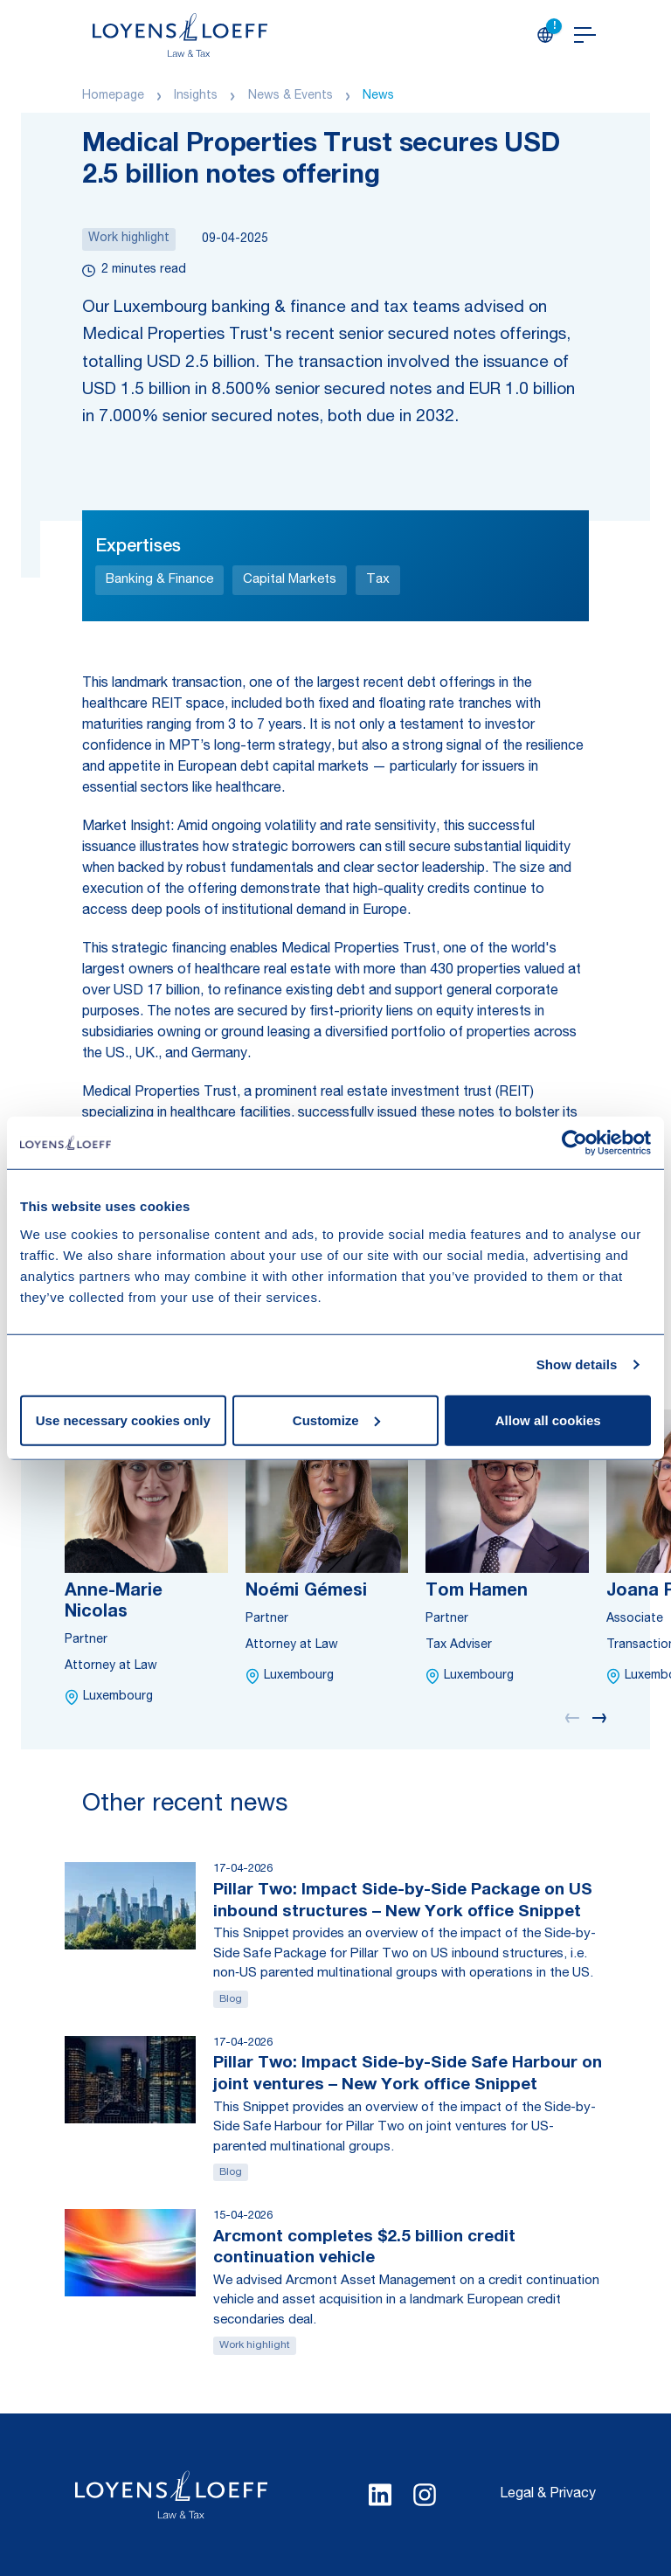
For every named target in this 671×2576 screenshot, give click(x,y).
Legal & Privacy (548, 2495)
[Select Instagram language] (424, 2494)
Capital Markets (289, 579)
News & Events (290, 96)
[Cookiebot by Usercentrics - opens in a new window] (574, 1143)
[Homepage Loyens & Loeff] (180, 35)
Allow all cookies (548, 1419)
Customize (336, 1419)
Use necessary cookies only (123, 1419)
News (378, 96)
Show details (577, 1364)
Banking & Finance (159, 579)
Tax (378, 579)
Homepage (113, 96)
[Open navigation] (585, 35)
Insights (196, 96)
